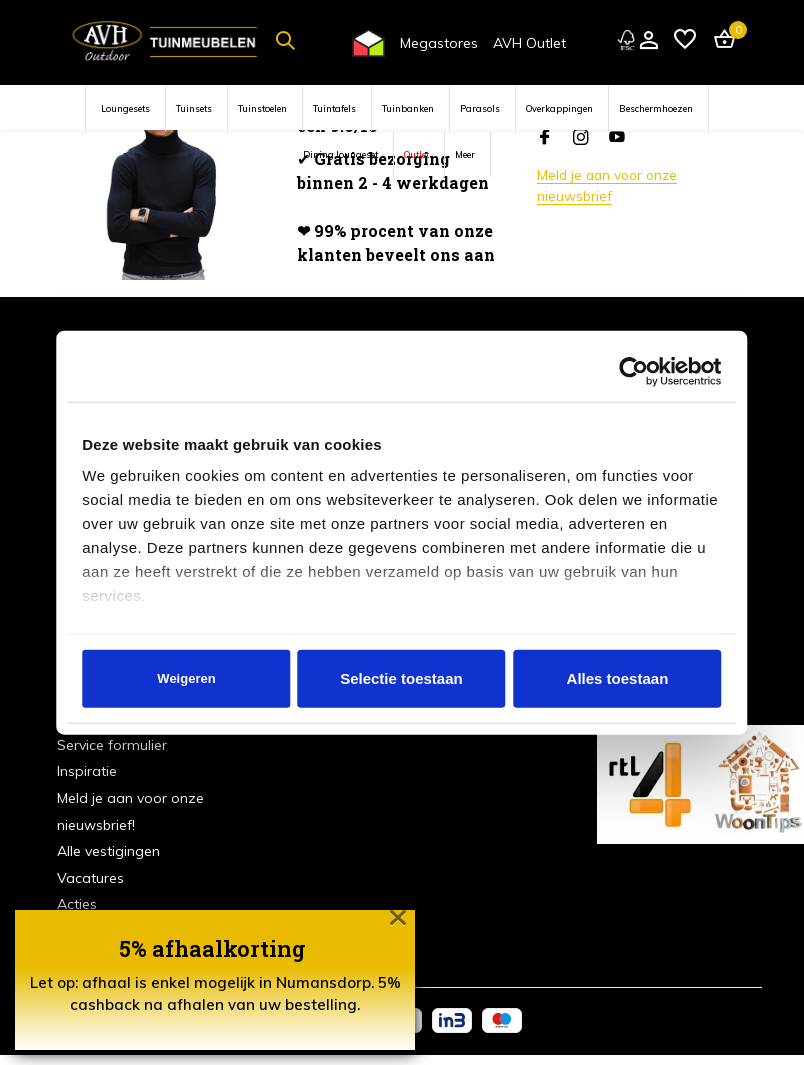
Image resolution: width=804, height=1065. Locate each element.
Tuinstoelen (262, 108)
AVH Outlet (529, 43)
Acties (77, 904)
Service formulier (112, 745)
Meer (465, 154)
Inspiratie (87, 771)
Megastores (439, 43)
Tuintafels (334, 108)
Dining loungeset (340, 154)
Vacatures (90, 878)
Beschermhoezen (656, 108)
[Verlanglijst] (685, 40)
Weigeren (186, 678)
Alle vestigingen (108, 851)
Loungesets (125, 108)
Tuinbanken (408, 108)
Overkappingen (559, 108)
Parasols (480, 108)
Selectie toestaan (401, 678)
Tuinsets (194, 108)
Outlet (416, 154)
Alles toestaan (618, 678)
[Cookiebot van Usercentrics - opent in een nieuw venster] (634, 371)
